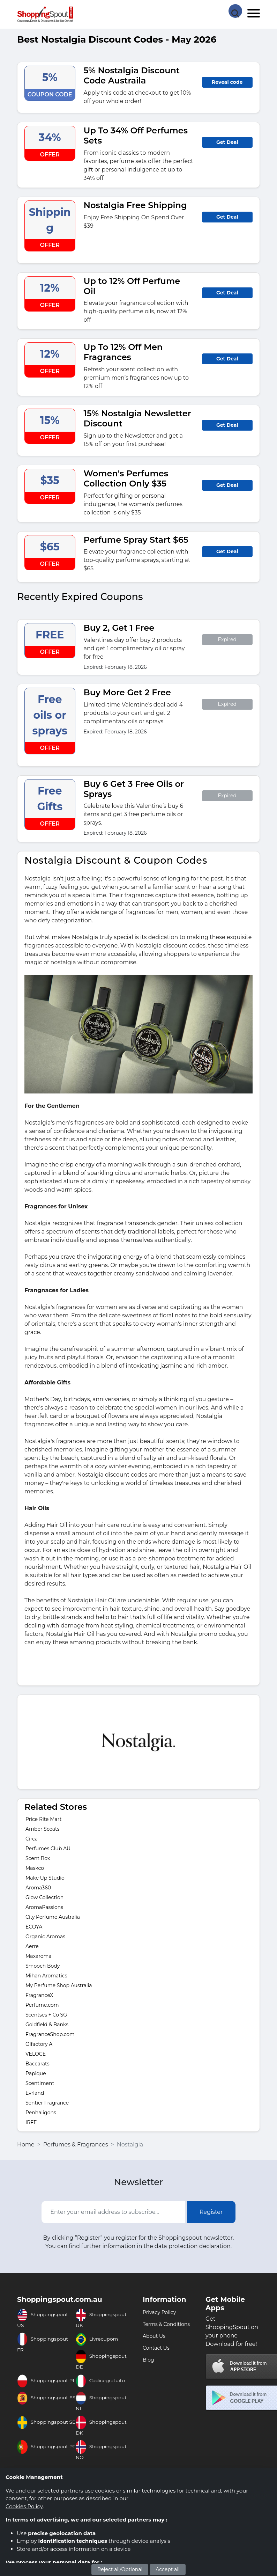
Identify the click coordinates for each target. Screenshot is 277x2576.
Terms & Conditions (166, 2324)
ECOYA (33, 1927)
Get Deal (227, 142)
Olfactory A (38, 2044)
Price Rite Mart (43, 1819)
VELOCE (35, 2054)
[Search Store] (235, 10)
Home (26, 2144)
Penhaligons (40, 2112)
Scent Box (37, 1858)
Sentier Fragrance (47, 2103)
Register (211, 2212)
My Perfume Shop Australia (58, 1985)
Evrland (34, 2093)
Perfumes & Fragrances (75, 2144)
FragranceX (39, 1995)
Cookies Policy (24, 2506)
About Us (154, 2336)
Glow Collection (44, 1897)
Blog (148, 2360)
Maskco (34, 1868)
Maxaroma (38, 1956)
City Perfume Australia (52, 1917)
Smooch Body (42, 1966)
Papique (35, 2073)
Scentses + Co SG (46, 2015)
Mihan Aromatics (46, 1976)
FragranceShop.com (50, 2034)
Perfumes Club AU (47, 1848)
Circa (31, 1839)
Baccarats (37, 2064)
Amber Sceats (42, 1829)
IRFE (31, 2122)
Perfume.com (42, 2005)
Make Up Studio (45, 1878)
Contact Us (156, 2348)
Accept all (168, 2569)
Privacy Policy (159, 2312)
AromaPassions (44, 1907)
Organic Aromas (45, 1936)
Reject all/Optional (119, 2569)
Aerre (32, 1946)
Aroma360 (38, 1888)
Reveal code (227, 82)
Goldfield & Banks (46, 2024)
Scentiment (39, 2083)
